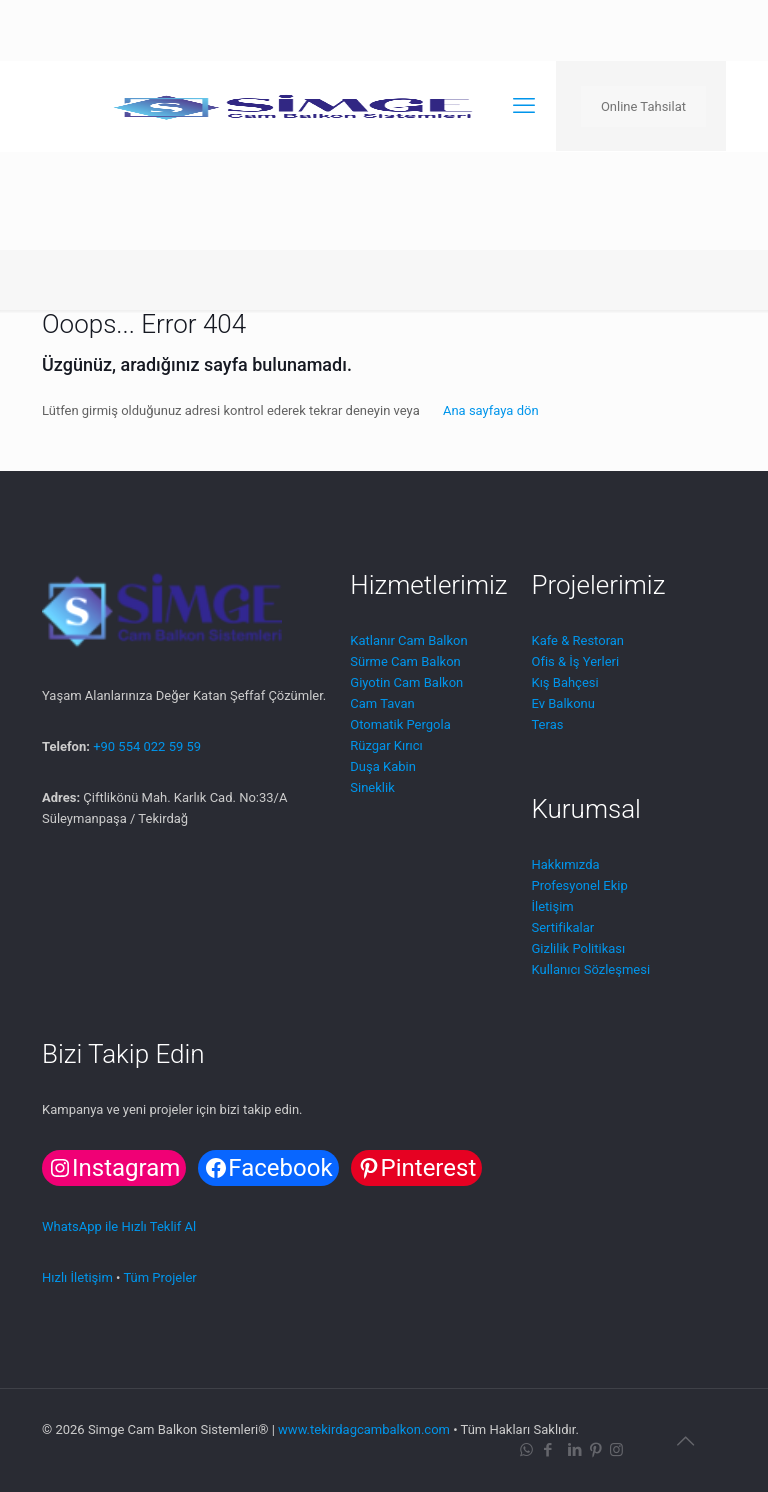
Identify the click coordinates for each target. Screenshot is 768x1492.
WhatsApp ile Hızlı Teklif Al (119, 1226)
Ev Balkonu (562, 703)
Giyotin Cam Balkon (406, 682)
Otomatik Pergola (400, 724)
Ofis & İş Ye (564, 661)
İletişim (552, 906)
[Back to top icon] (685, 1441)
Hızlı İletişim (77, 1277)
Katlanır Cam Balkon (408, 640)
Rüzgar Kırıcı (386, 745)
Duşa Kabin (383, 766)
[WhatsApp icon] (526, 1450)
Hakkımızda (565, 864)
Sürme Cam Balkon (405, 661)
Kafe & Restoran (577, 640)
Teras (547, 724)
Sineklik (372, 787)
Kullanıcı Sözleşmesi (590, 969)
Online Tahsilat (643, 106)
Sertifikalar (562, 927)
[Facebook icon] (547, 1450)
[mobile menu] (524, 106)
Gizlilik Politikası (578, 948)
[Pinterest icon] (595, 1450)
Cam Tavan (382, 703)
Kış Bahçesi (564, 682)
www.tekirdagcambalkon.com (364, 1429)
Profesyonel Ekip (579, 885)
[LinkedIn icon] (574, 1450)
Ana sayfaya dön (491, 410)
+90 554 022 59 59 (147, 746)
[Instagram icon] (616, 1450)
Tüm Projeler (159, 1277)
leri (611, 661)
